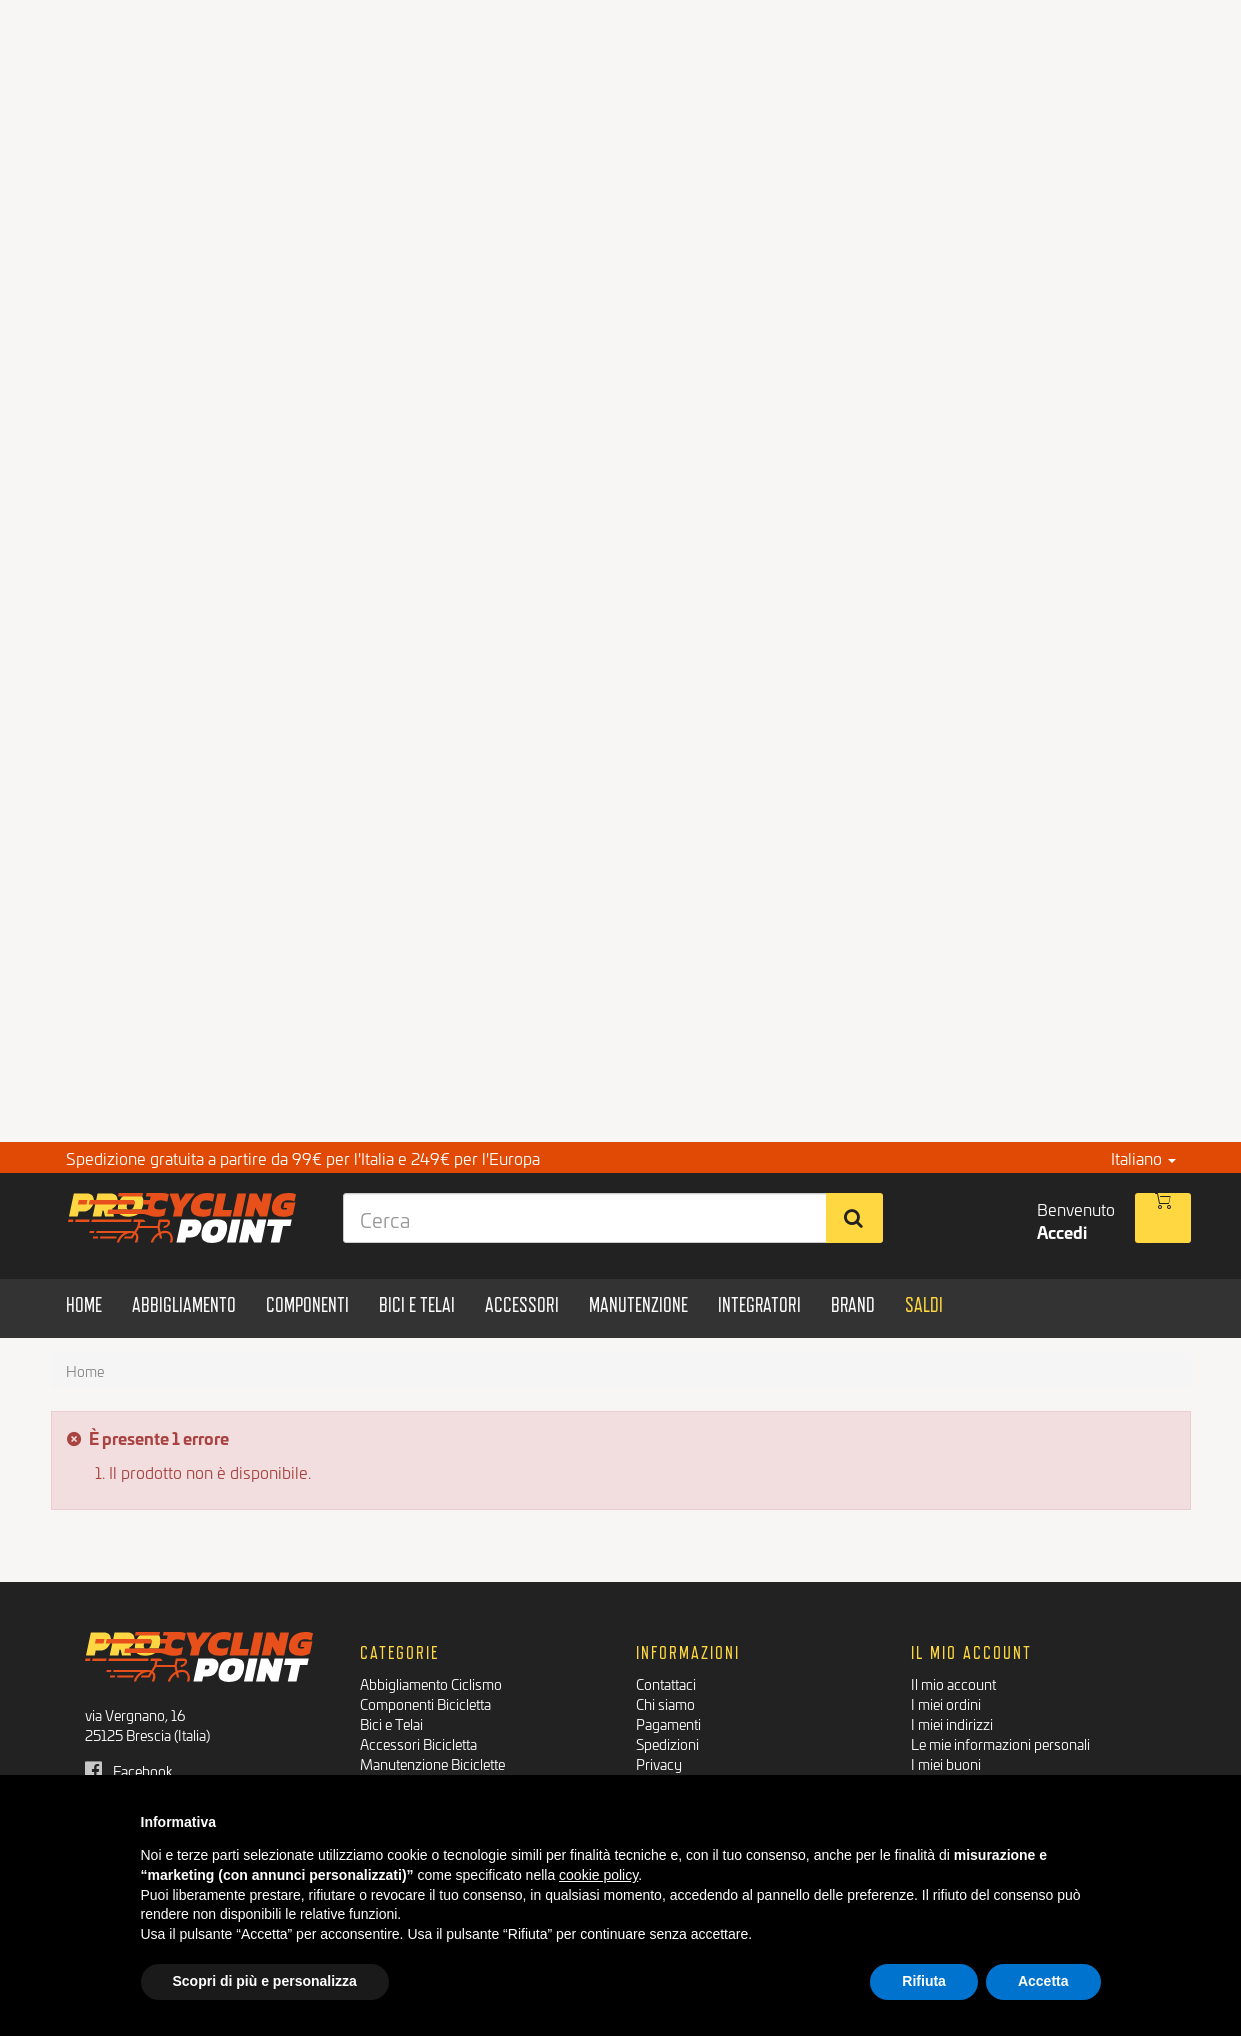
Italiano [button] (1143, 1157)
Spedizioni (667, 1743)
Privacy (659, 1763)
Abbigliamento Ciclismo (431, 1683)
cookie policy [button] (598, 1875)
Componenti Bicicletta (425, 1703)
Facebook (129, 1770)
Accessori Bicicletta (418, 1743)
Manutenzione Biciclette (432, 1763)
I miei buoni (946, 1763)
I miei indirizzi (952, 1723)
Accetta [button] (1043, 1981)
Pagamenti (668, 1723)
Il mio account (953, 1683)
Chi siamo (665, 1703)
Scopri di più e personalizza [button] (265, 1981)
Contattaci (666, 1683)
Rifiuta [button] (924, 1981)
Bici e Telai (391, 1723)
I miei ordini (946, 1703)
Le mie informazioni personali (1000, 1743)
